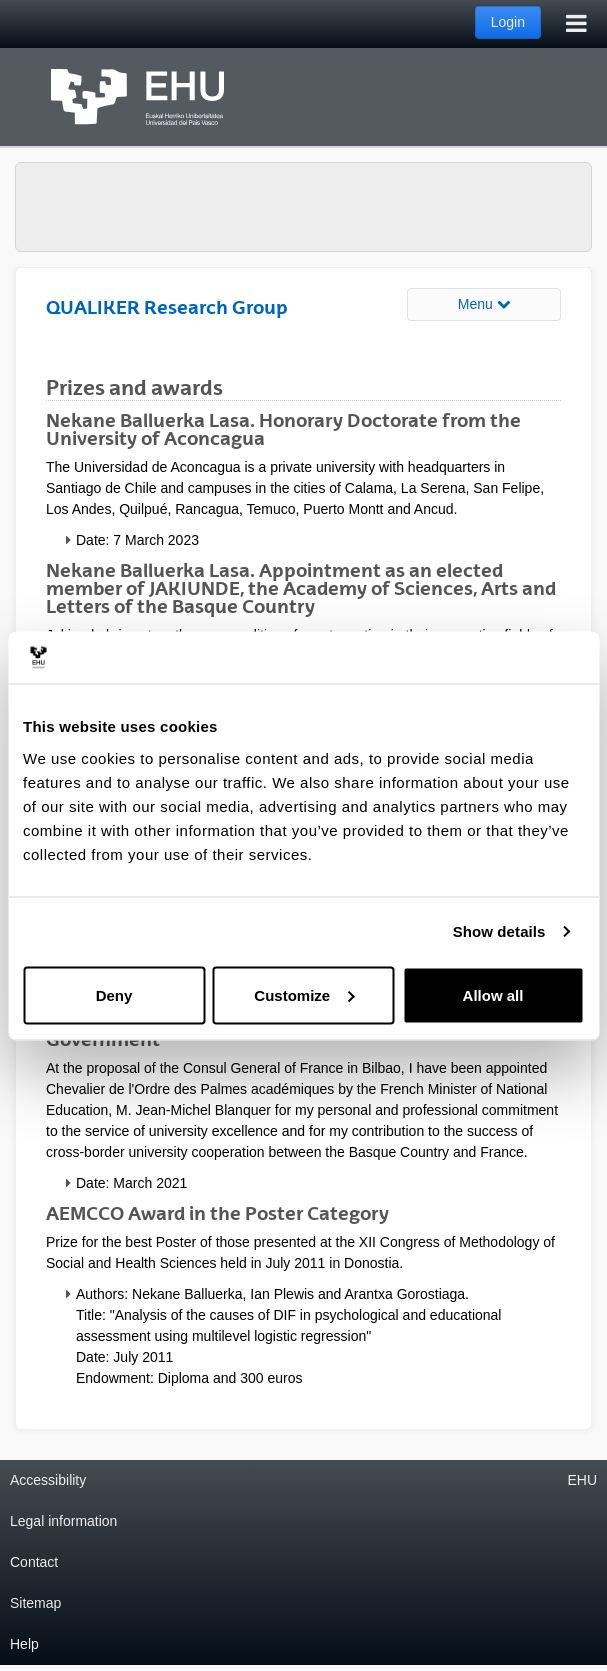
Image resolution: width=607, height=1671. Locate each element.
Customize (304, 994)
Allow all (493, 994)
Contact (34, 1562)
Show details (499, 931)
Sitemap (35, 1603)
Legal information (63, 1521)
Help (24, 1644)
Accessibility (48, 1480)
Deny (114, 994)
